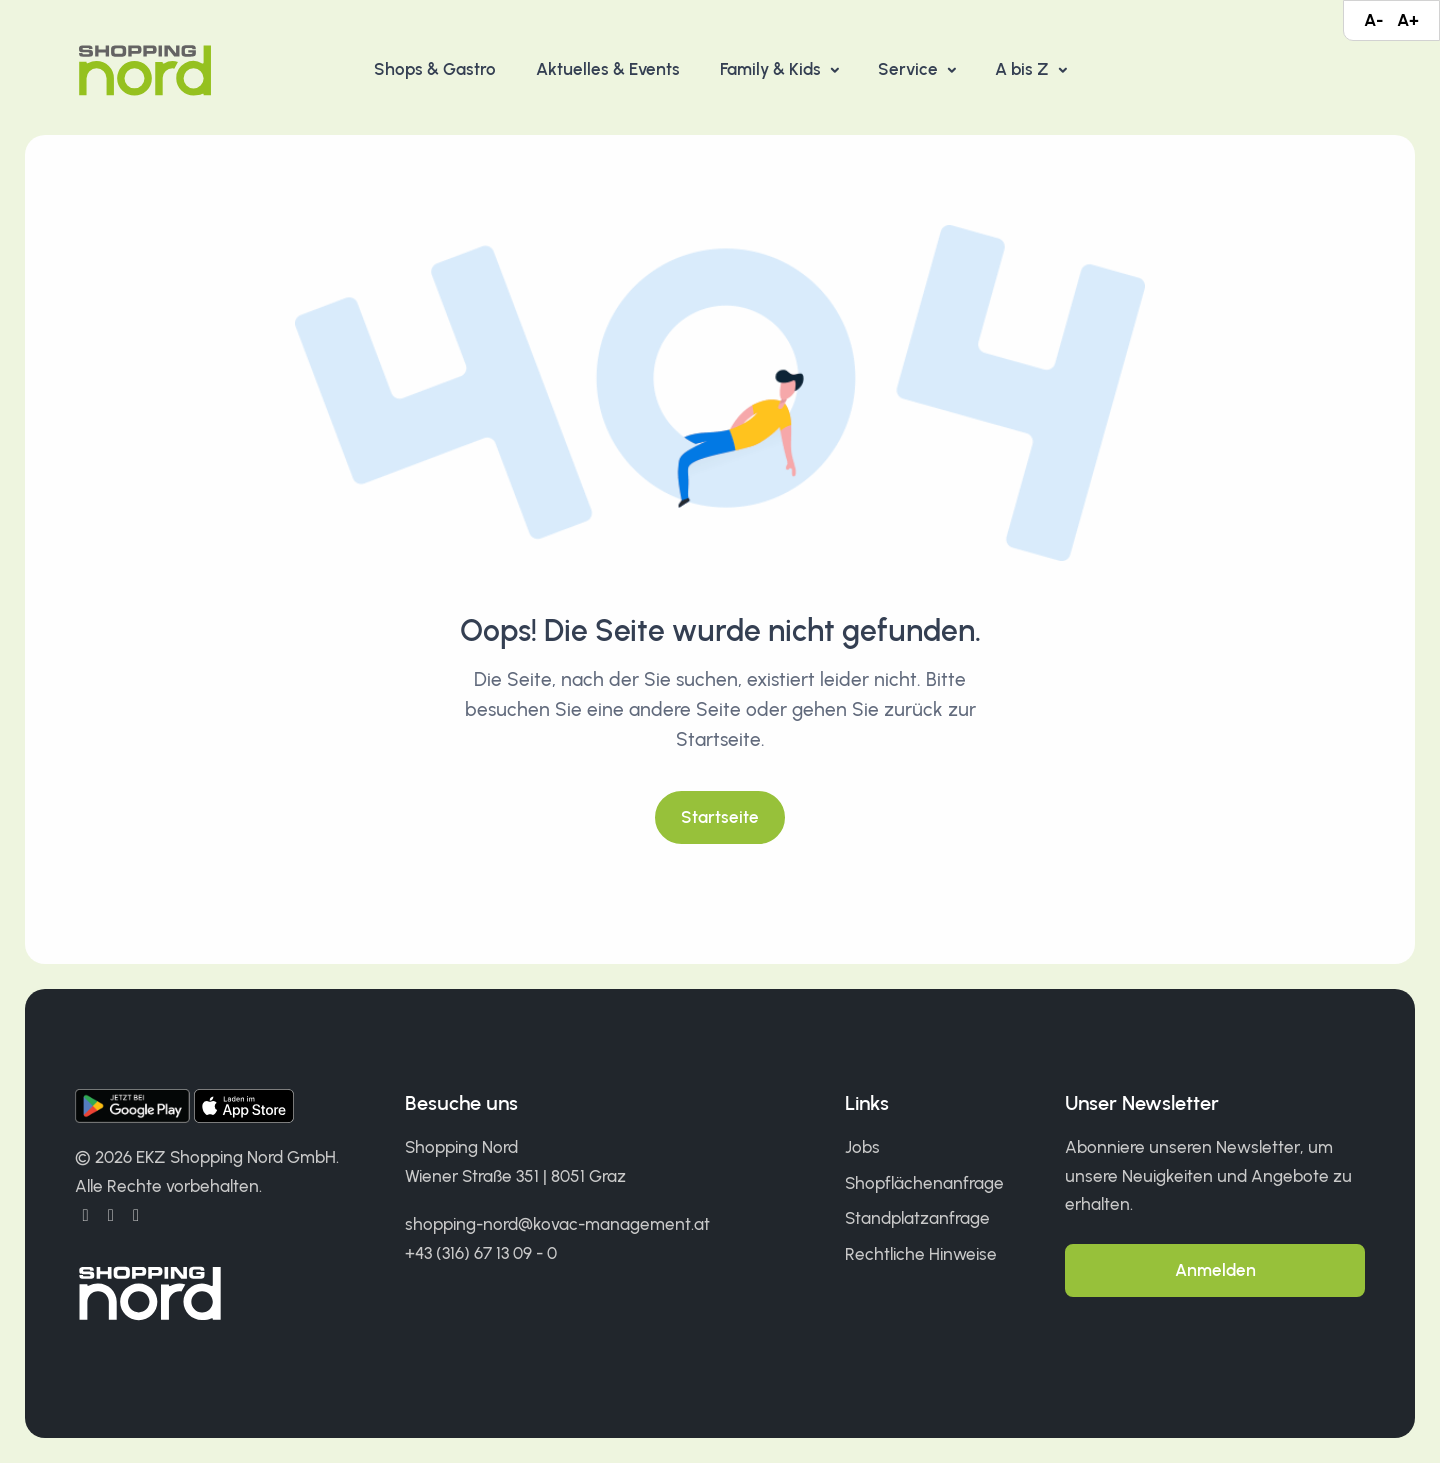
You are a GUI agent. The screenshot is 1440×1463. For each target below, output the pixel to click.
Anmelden (1215, 1270)
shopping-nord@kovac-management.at (557, 1224)
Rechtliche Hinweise (921, 1254)
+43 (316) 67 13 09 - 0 (481, 1253)
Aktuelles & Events (608, 69)
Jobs (862, 1147)
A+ (1408, 20)
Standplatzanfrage (917, 1218)
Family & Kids (772, 69)
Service (910, 69)
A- (1373, 20)
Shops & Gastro (435, 69)
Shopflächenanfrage (924, 1183)
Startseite (720, 817)
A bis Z (1024, 69)
